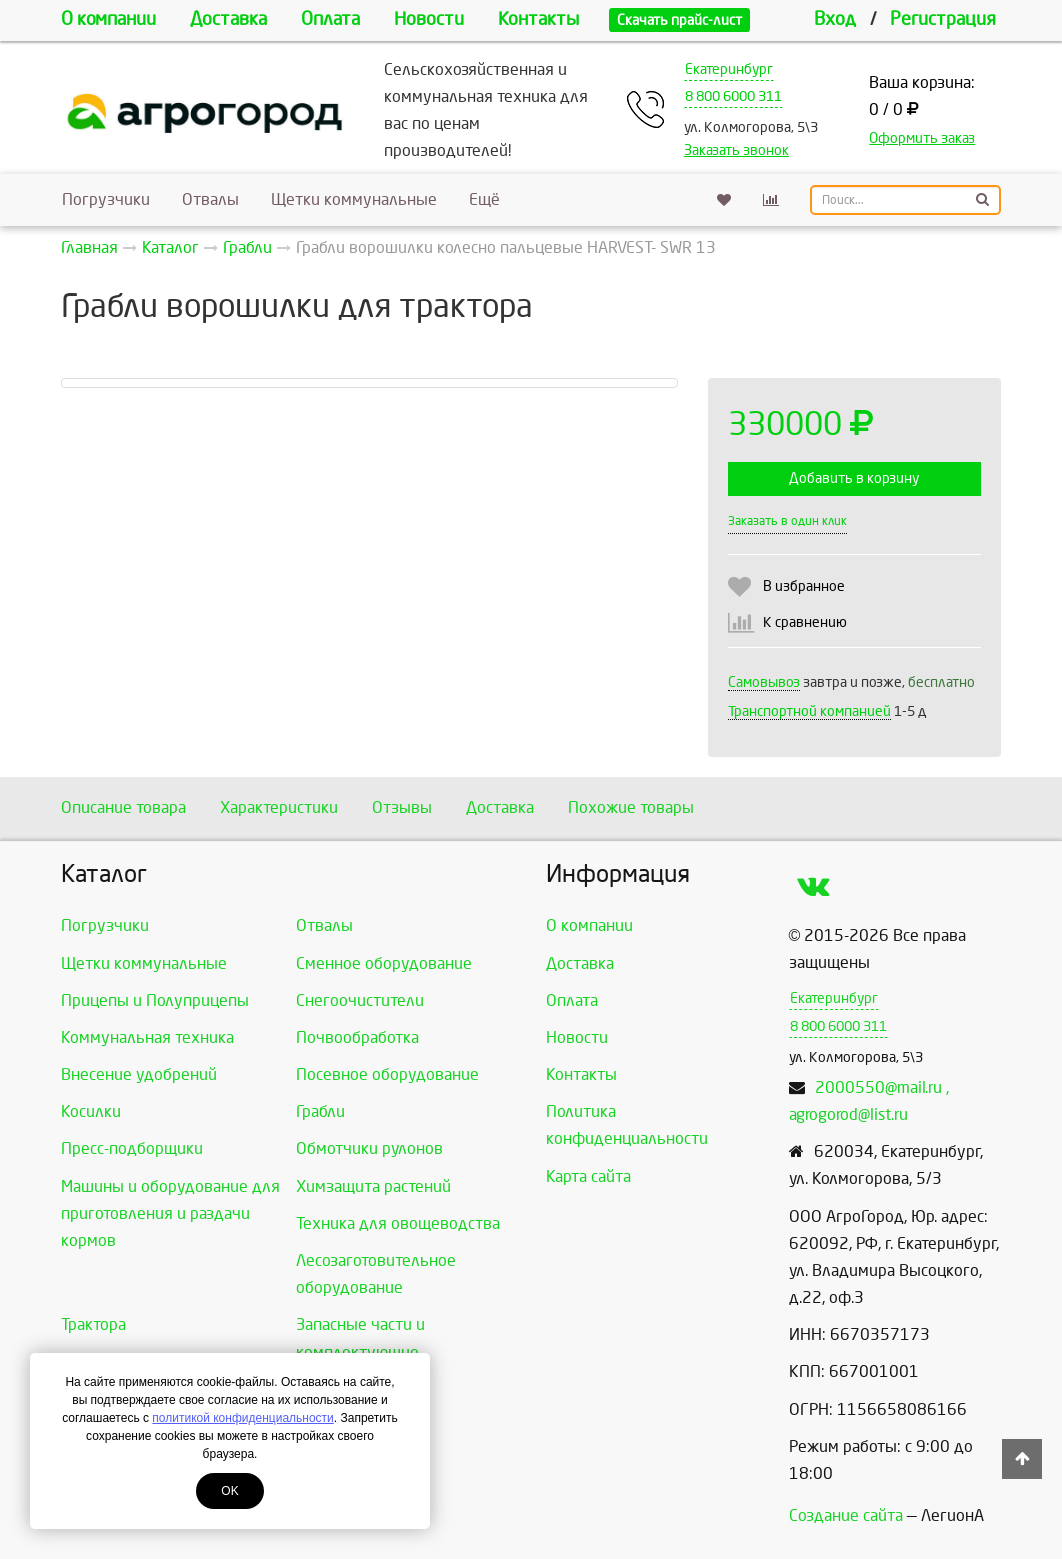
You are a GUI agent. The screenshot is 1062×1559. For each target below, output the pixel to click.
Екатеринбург (729, 69)
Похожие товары (631, 807)
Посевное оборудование (387, 1074)
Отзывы (402, 807)
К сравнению (805, 622)
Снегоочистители (360, 1000)
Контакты (538, 19)
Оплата (330, 19)
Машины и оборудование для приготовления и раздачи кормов (170, 1213)
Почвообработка (357, 1037)
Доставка (228, 19)
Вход (835, 19)
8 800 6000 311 (733, 96)
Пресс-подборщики (132, 1148)
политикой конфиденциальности (242, 1418)
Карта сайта (588, 1176)
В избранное (804, 586)
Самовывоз (764, 682)
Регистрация (943, 19)
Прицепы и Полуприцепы (155, 1000)
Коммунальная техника (147, 1037)
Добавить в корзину (854, 478)
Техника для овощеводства (398, 1223)
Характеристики (279, 807)
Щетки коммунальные (354, 199)
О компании (108, 19)
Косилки (91, 1111)
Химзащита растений (373, 1186)
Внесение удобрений (139, 1074)
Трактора (93, 1324)
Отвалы (210, 199)
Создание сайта (846, 1515)
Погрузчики (106, 199)
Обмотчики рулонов (369, 1148)
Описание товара (123, 807)
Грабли (320, 1111)
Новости (429, 19)
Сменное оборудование (384, 963)
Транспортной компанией (809, 711)
